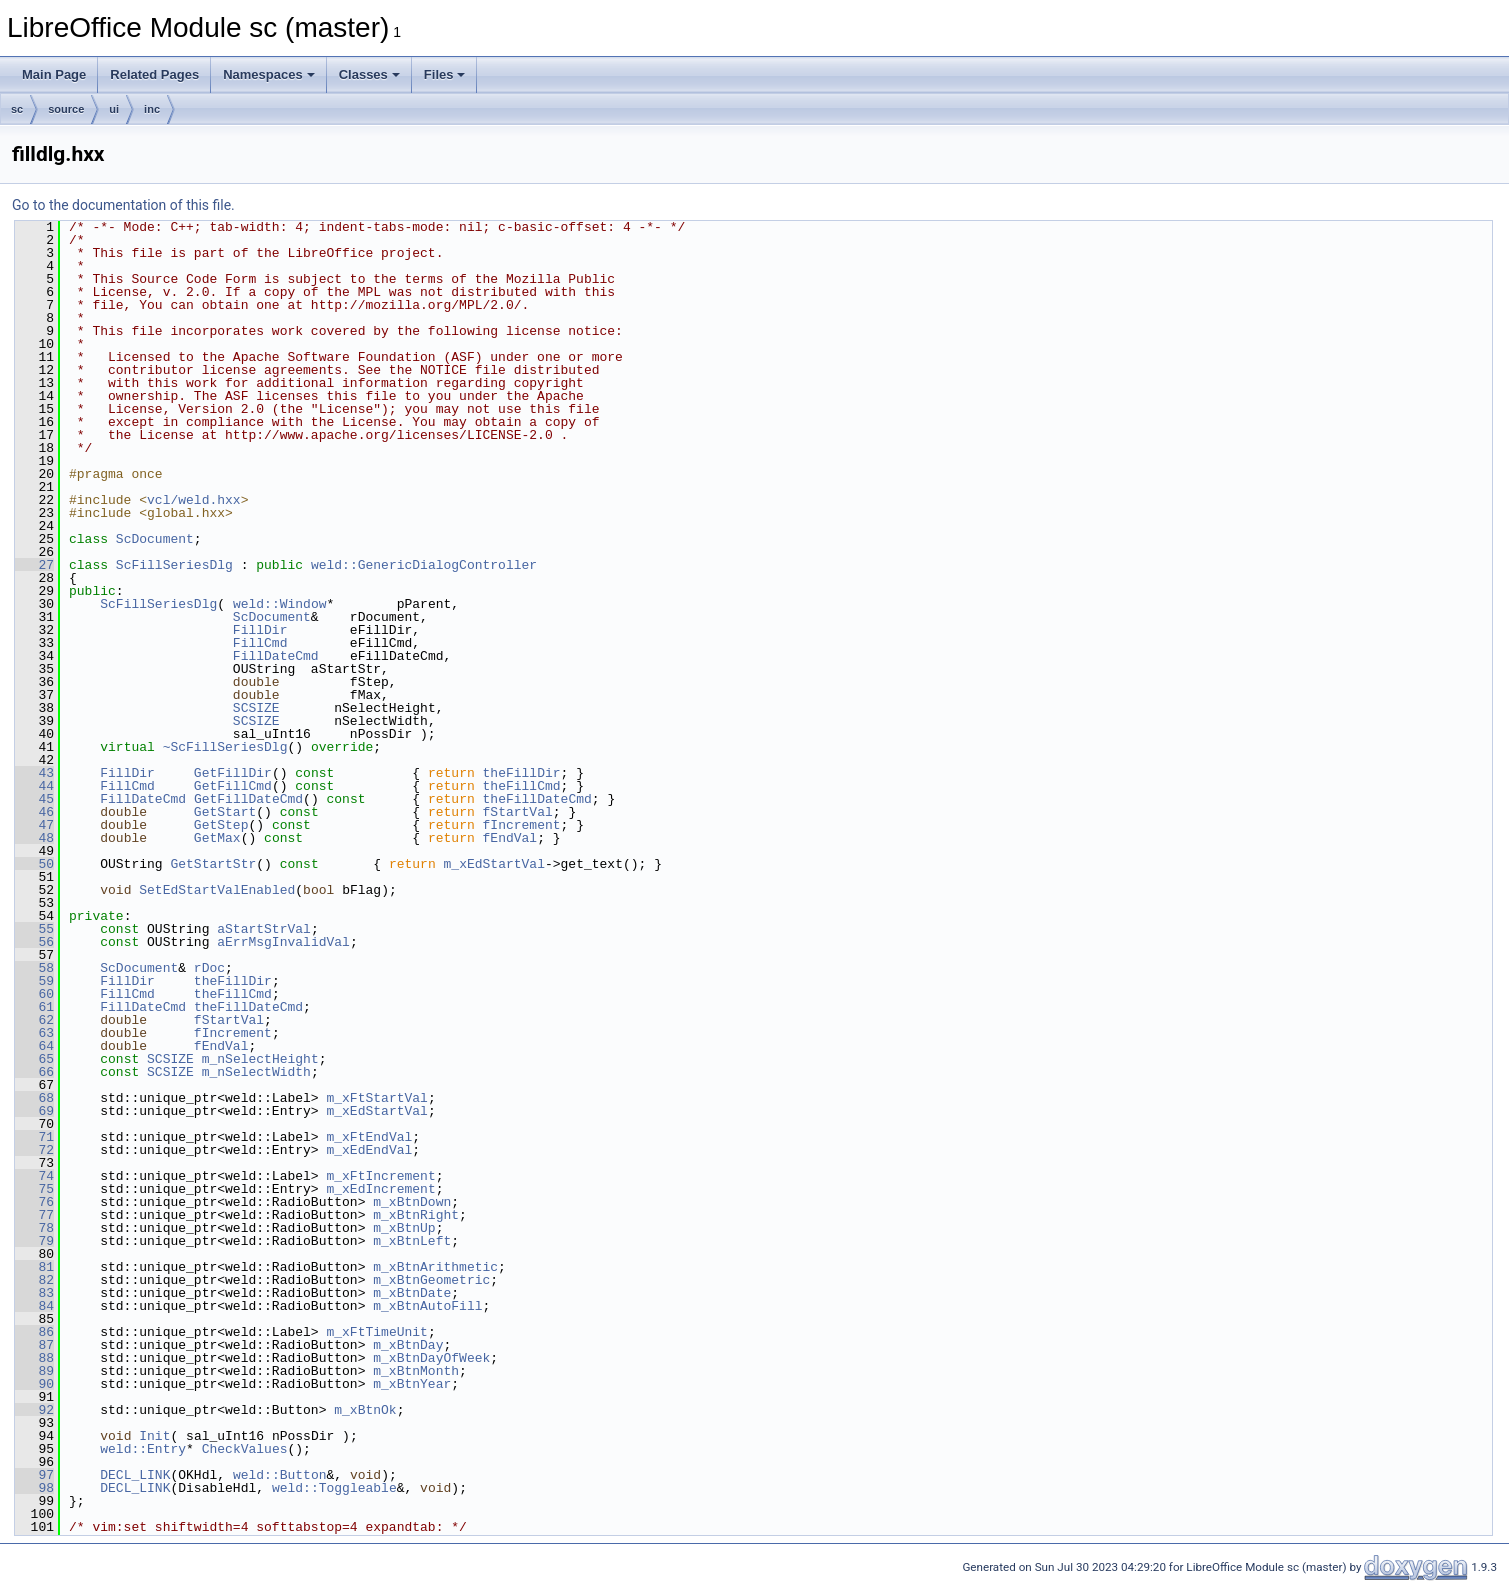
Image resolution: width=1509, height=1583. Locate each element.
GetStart (225, 812)
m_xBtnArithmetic (435, 1267)
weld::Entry (143, 1449)
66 (34, 1072)
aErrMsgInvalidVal (283, 942)
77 (34, 1215)
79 (34, 1241)
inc (152, 109)
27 (34, 565)
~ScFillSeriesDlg (225, 747)
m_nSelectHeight (260, 1059)
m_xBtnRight (416, 1215)
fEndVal (510, 838)
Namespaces (269, 74)
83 (34, 1293)
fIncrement (522, 825)
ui (114, 109)
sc (17, 109)
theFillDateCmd (537, 799)
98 (34, 1488)
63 (34, 1033)
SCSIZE (256, 708)
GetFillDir (233, 773)
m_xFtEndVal (369, 1137)
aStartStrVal (264, 929)
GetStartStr (213, 864)
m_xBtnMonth (416, 1371)
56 (34, 942)
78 (34, 1228)
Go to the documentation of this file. (123, 205)
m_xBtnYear (412, 1384)
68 (34, 1098)
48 (34, 838)
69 (34, 1111)
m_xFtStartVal (376, 1098)
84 (34, 1306)
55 (34, 929)
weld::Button (280, 1475)
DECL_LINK (135, 1475)
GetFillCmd (233, 786)
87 (34, 1345)
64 (34, 1046)
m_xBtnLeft (412, 1241)
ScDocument (155, 539)
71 (34, 1137)
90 (34, 1384)
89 (34, 1371)
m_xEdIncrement (380, 1189)
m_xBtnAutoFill (427, 1306)
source (66, 109)
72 (34, 1150)
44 (34, 786)
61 (34, 1007)
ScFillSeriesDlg (174, 565)
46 (34, 812)
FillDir (260, 630)
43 (34, 773)
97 (34, 1475)
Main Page (54, 74)
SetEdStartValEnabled (217, 890)
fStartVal (518, 812)
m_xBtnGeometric (431, 1280)
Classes (369, 74)
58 (34, 968)
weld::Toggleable (334, 1488)
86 (34, 1332)
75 (34, 1189)
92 (34, 1410)
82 (34, 1280)
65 (34, 1059)
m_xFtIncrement (380, 1176)
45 (34, 799)
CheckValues (245, 1449)
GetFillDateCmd (248, 799)
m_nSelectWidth (256, 1072)
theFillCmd (522, 786)
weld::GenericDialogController (424, 565)
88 (34, 1358)
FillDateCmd (276, 656)
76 (34, 1202)
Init (154, 1436)
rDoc (209, 968)
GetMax (217, 838)
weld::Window (280, 604)
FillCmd (260, 643)
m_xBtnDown (412, 1202)
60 (34, 994)
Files (445, 74)
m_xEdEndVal (369, 1150)
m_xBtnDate (412, 1293)
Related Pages (154, 74)
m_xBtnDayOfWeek (431, 1358)
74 (34, 1176)
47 (34, 825)
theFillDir (522, 773)
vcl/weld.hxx (194, 500)
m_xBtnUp (404, 1228)
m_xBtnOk (365, 1410)
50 (34, 864)
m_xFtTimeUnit (376, 1332)
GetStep (221, 825)
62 (34, 1020)
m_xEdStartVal (493, 864)
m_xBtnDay (408, 1345)
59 (34, 981)
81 (34, 1267)
